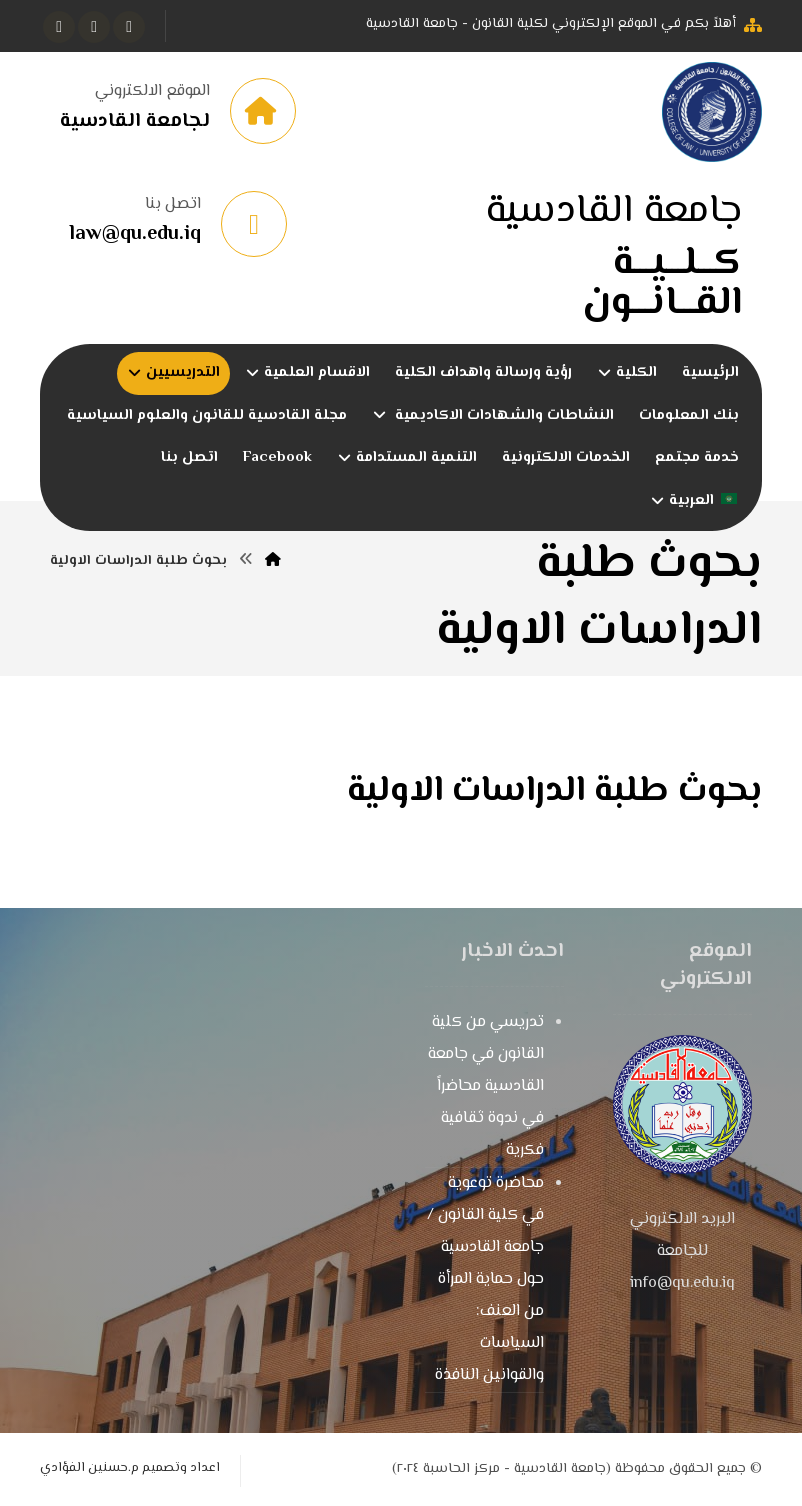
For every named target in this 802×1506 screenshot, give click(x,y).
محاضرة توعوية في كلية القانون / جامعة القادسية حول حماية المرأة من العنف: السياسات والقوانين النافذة (485, 1280)
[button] (129, 27)
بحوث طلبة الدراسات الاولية (554, 792)
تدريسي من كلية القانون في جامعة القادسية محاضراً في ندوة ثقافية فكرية (486, 1087)
